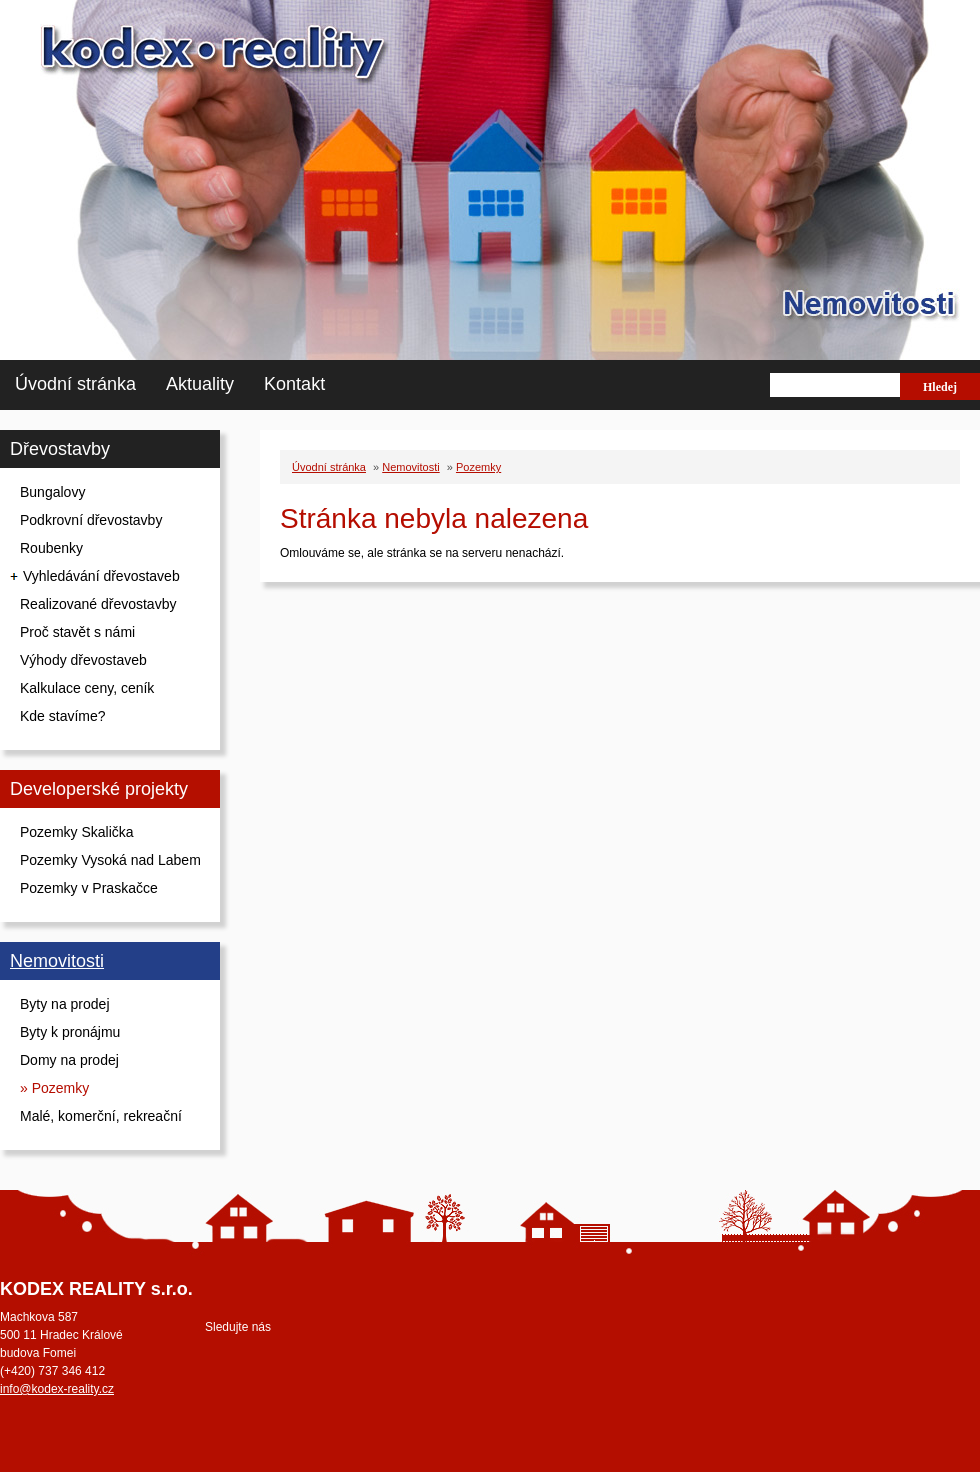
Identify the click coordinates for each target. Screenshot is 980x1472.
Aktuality (200, 384)
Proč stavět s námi (77, 632)
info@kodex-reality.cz (57, 1389)
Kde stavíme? (63, 716)
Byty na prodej (65, 1004)
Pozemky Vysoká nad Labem (110, 860)
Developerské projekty (99, 789)
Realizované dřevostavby (98, 604)
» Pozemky (54, 1088)
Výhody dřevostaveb (83, 660)
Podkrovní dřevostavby (91, 520)
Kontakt (294, 384)
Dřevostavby (60, 449)
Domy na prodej (69, 1060)
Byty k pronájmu (70, 1032)
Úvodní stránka (75, 384)
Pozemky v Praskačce (89, 888)
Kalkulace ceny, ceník (87, 688)
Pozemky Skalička (77, 832)
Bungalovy (52, 492)
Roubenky (51, 548)
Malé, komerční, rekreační (101, 1116)
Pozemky (478, 467)
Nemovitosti (57, 961)
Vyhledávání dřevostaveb (101, 576)
